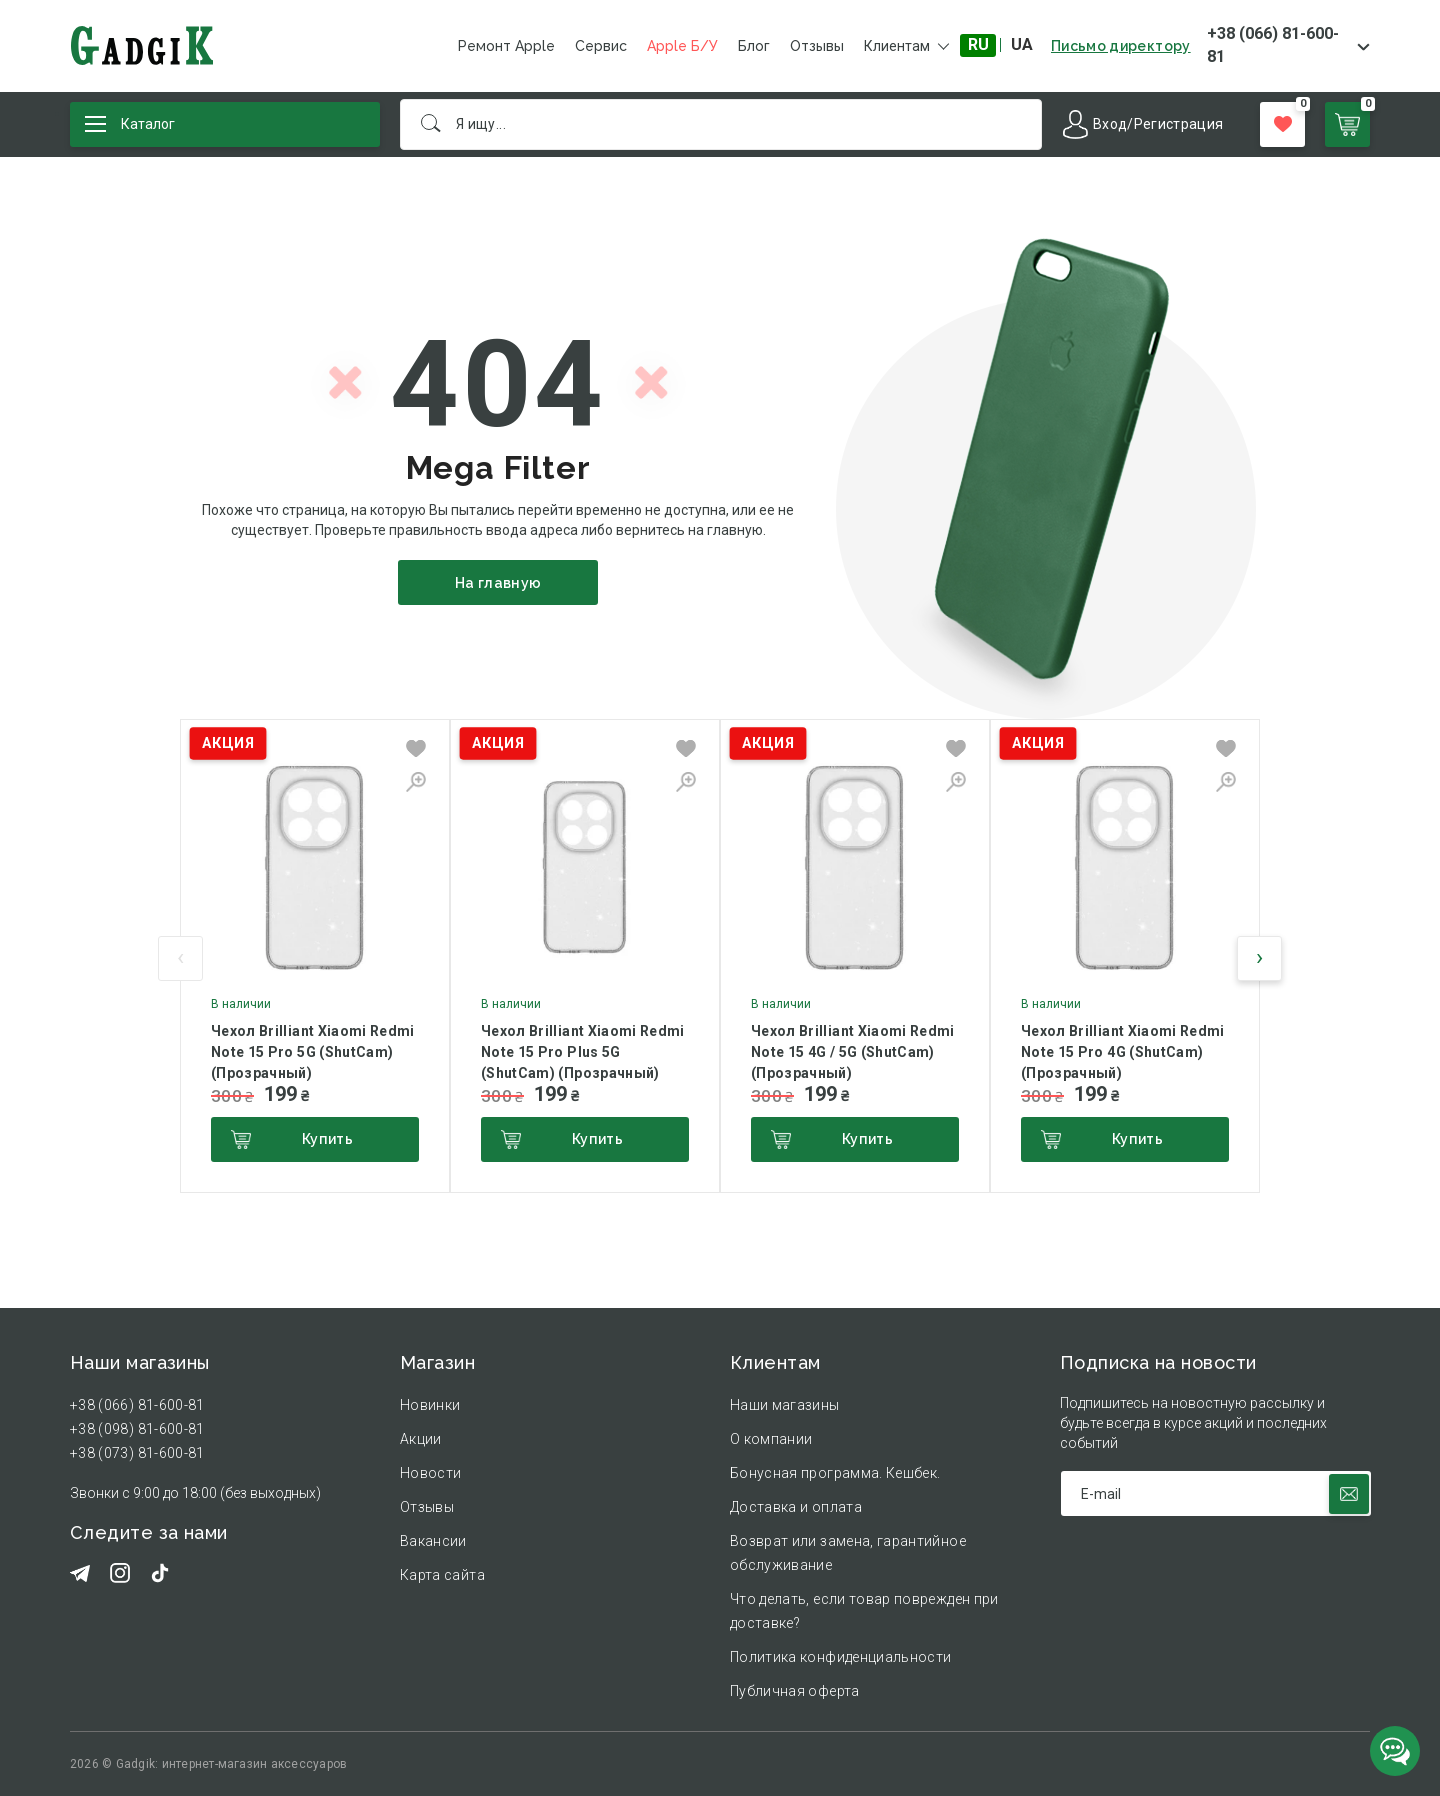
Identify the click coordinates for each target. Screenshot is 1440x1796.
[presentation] (180, 958)
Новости (430, 1473)
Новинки (430, 1405)
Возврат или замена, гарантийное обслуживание (848, 1553)
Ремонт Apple (506, 46)
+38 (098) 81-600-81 (137, 1429)
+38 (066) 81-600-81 (1273, 45)
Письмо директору (1121, 46)
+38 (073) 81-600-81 (137, 1453)
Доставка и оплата (796, 1507)
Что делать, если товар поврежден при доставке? (864, 1611)
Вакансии (433, 1541)
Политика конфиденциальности (840, 1657)
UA (1022, 44)
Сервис (601, 46)
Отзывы (817, 46)
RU (978, 44)
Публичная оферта (795, 1691)
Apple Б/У (682, 46)
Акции (421, 1439)
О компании (771, 1439)
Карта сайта (442, 1575)
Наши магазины (785, 1405)
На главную (498, 583)
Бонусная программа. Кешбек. (835, 1473)
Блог (754, 46)
